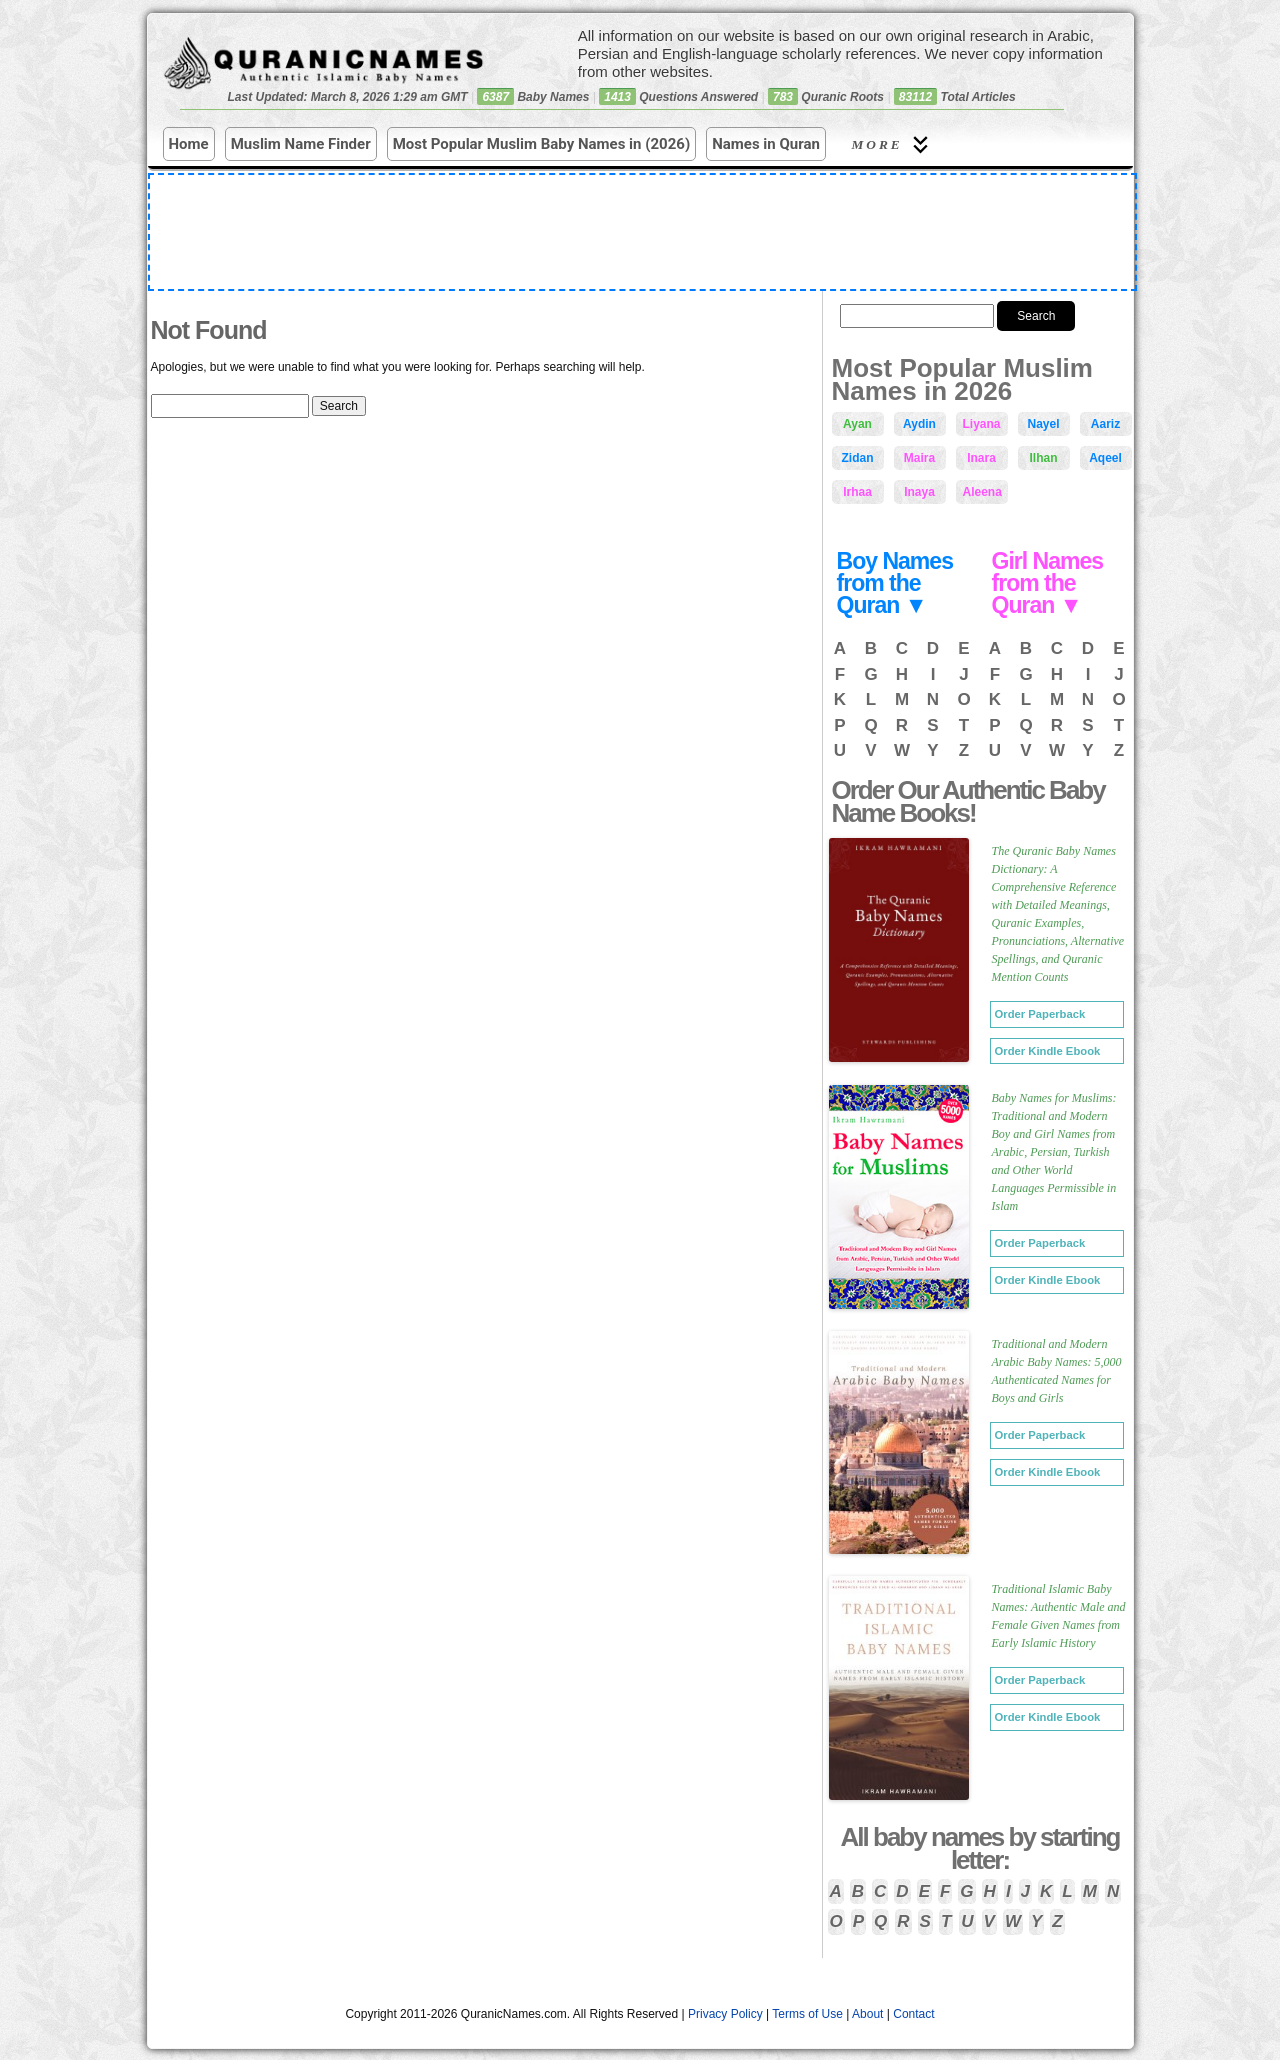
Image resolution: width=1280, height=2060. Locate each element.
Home (189, 144)
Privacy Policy (725, 2014)
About (867, 2014)
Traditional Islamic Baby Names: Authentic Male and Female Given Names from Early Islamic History (1059, 1616)
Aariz (1105, 424)
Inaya (919, 492)
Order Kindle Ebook (1048, 1051)
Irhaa (857, 492)
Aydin (919, 424)
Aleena (982, 492)
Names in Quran (766, 144)
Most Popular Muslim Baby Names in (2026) (542, 144)
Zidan (858, 458)
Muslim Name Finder (301, 144)
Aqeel (1105, 458)
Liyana (982, 424)
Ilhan (1043, 458)
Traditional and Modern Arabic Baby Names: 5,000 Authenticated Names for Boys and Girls (1057, 1371)
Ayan (857, 424)
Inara (981, 458)
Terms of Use (807, 2014)
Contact (913, 2014)
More (893, 144)
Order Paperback (1040, 1014)
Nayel (1043, 424)
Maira (919, 458)
